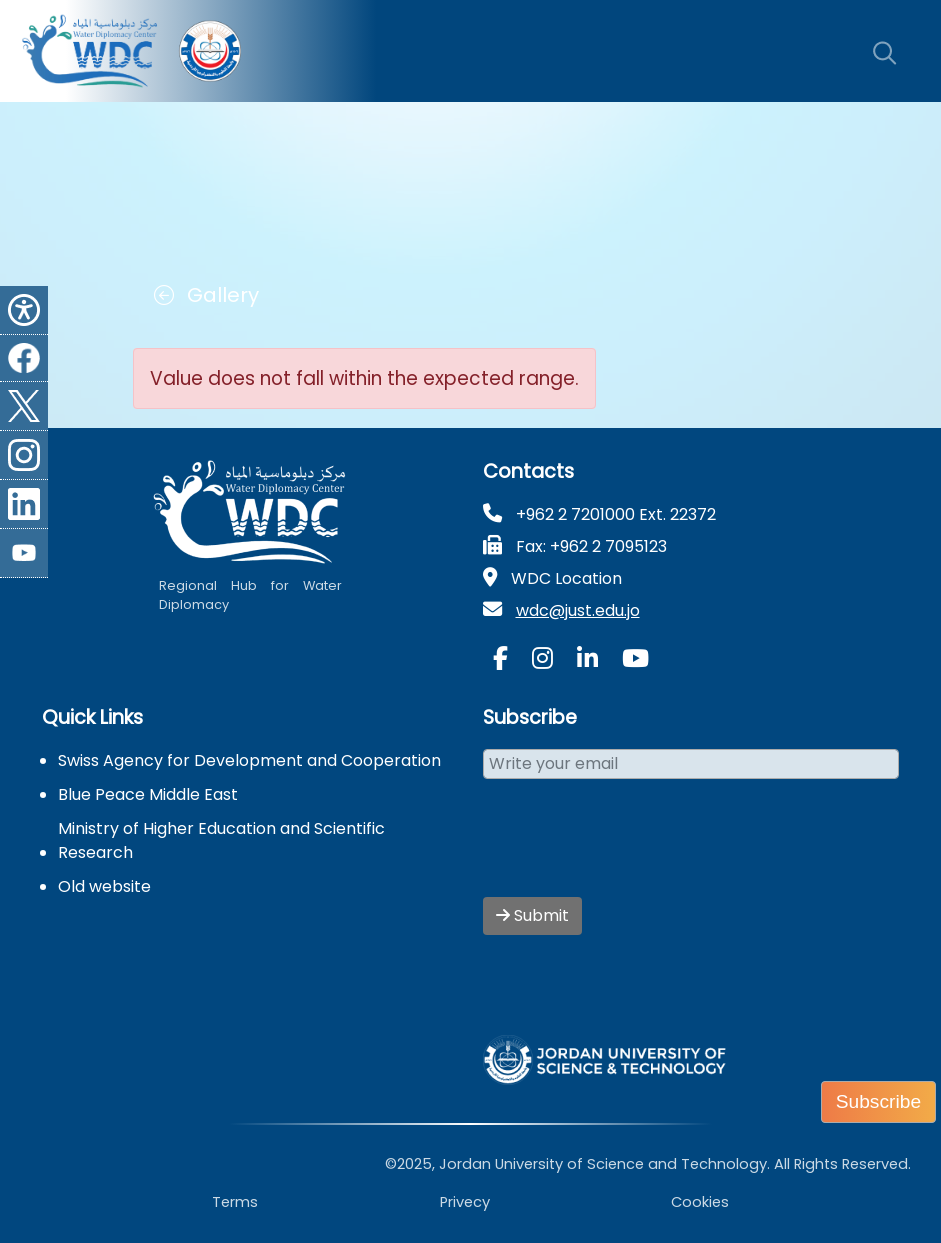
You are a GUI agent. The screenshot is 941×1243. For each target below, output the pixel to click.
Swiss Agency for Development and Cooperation (249, 760)
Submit (532, 915)
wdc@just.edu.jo (578, 610)
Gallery (206, 295)
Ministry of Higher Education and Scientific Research (221, 840)
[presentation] (635, 850)
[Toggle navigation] (833, 51)
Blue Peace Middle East (148, 794)
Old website (104, 886)
